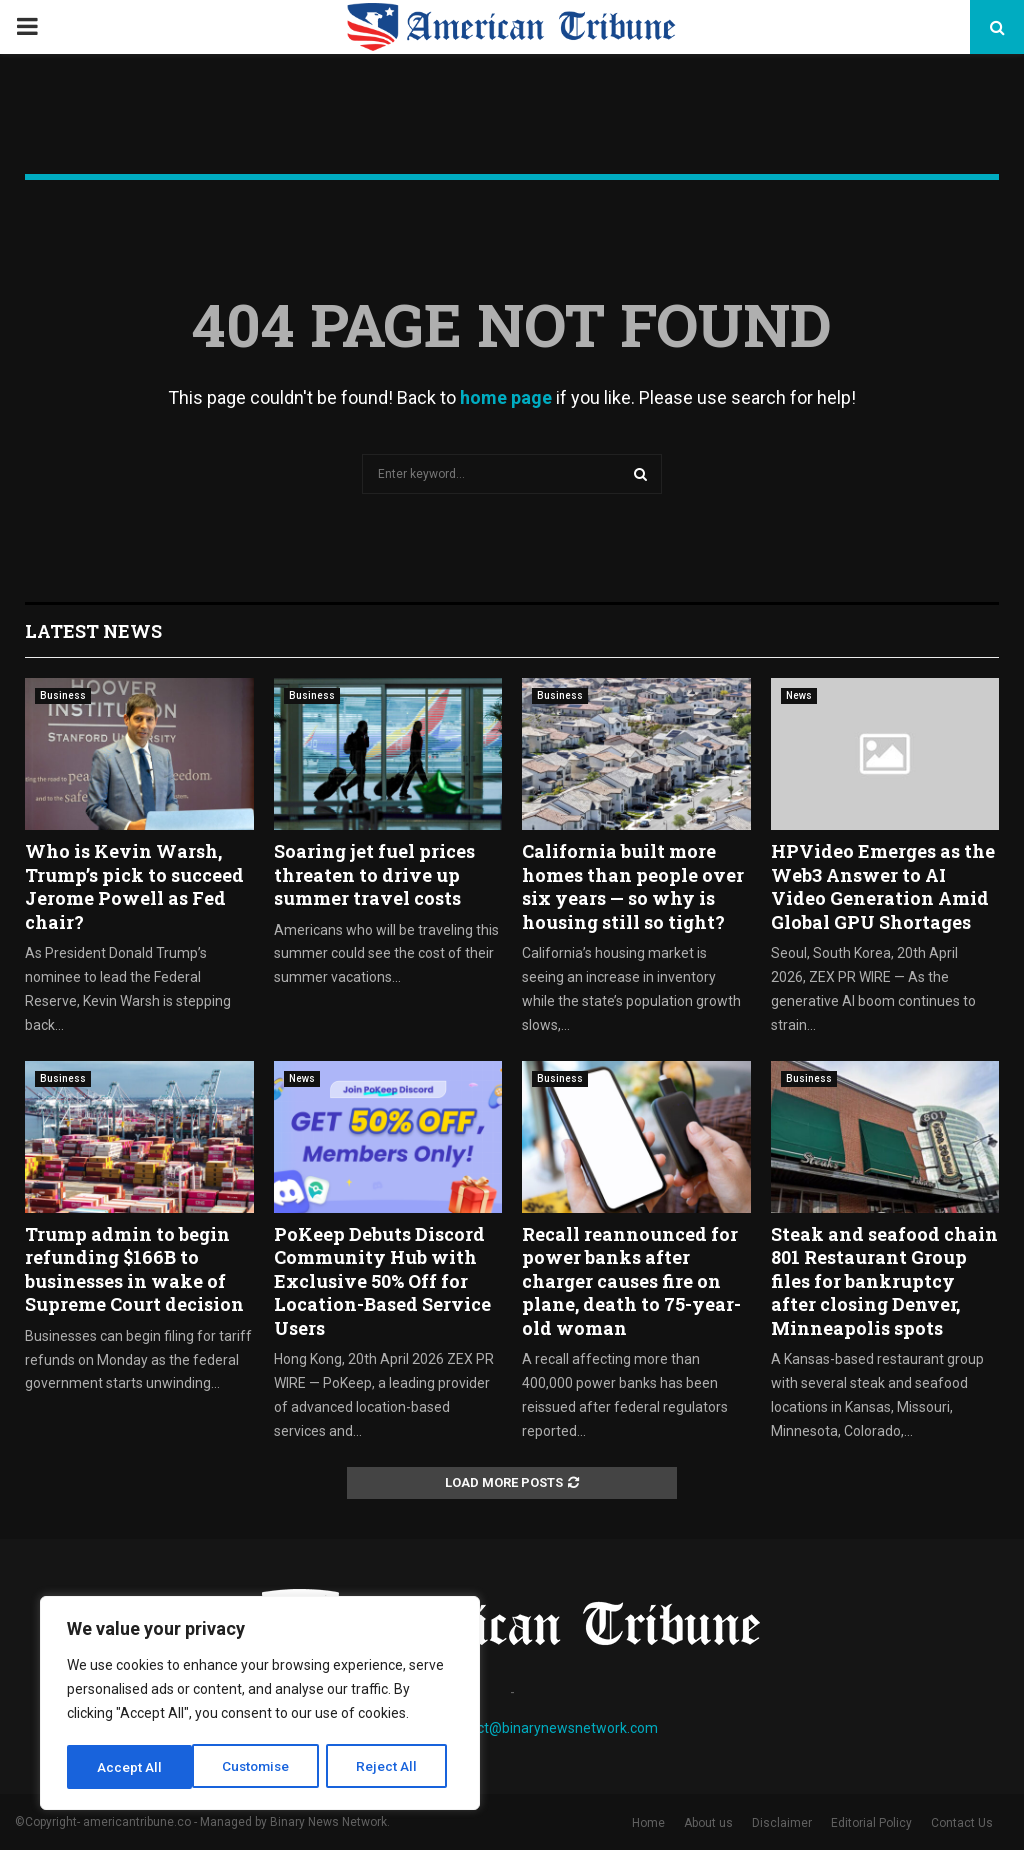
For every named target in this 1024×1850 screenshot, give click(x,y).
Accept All (391, 1767)
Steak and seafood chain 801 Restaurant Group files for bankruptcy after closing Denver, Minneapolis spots (884, 1281)
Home (648, 1823)
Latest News (93, 631)
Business (63, 695)
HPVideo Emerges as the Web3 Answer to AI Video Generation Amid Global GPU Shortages (883, 886)
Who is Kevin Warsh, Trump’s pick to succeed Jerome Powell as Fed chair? (134, 886)
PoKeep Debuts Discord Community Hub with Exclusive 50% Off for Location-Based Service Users (382, 1281)
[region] (260, 1705)
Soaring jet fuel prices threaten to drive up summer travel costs (374, 874)
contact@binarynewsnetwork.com (549, 1728)
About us (708, 1823)
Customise (131, 1767)
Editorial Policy (871, 1823)
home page (506, 397)
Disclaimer (782, 1823)
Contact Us (962, 1823)
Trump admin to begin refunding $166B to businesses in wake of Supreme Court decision (134, 1269)
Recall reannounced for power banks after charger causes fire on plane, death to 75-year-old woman (631, 1281)
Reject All (263, 1767)
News (799, 695)
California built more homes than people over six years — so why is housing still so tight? (633, 886)
